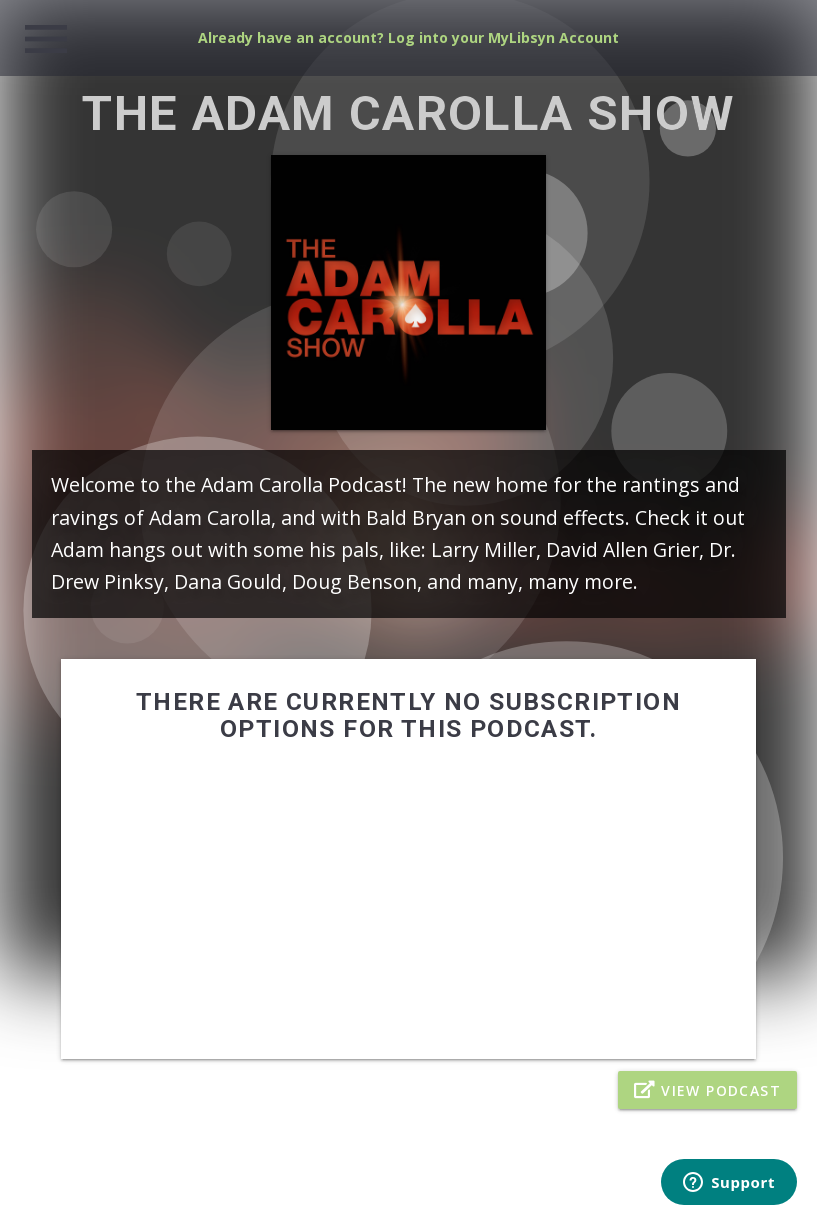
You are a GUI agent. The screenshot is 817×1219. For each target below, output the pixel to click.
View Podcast (707, 1089)
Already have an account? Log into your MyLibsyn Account (408, 37)
